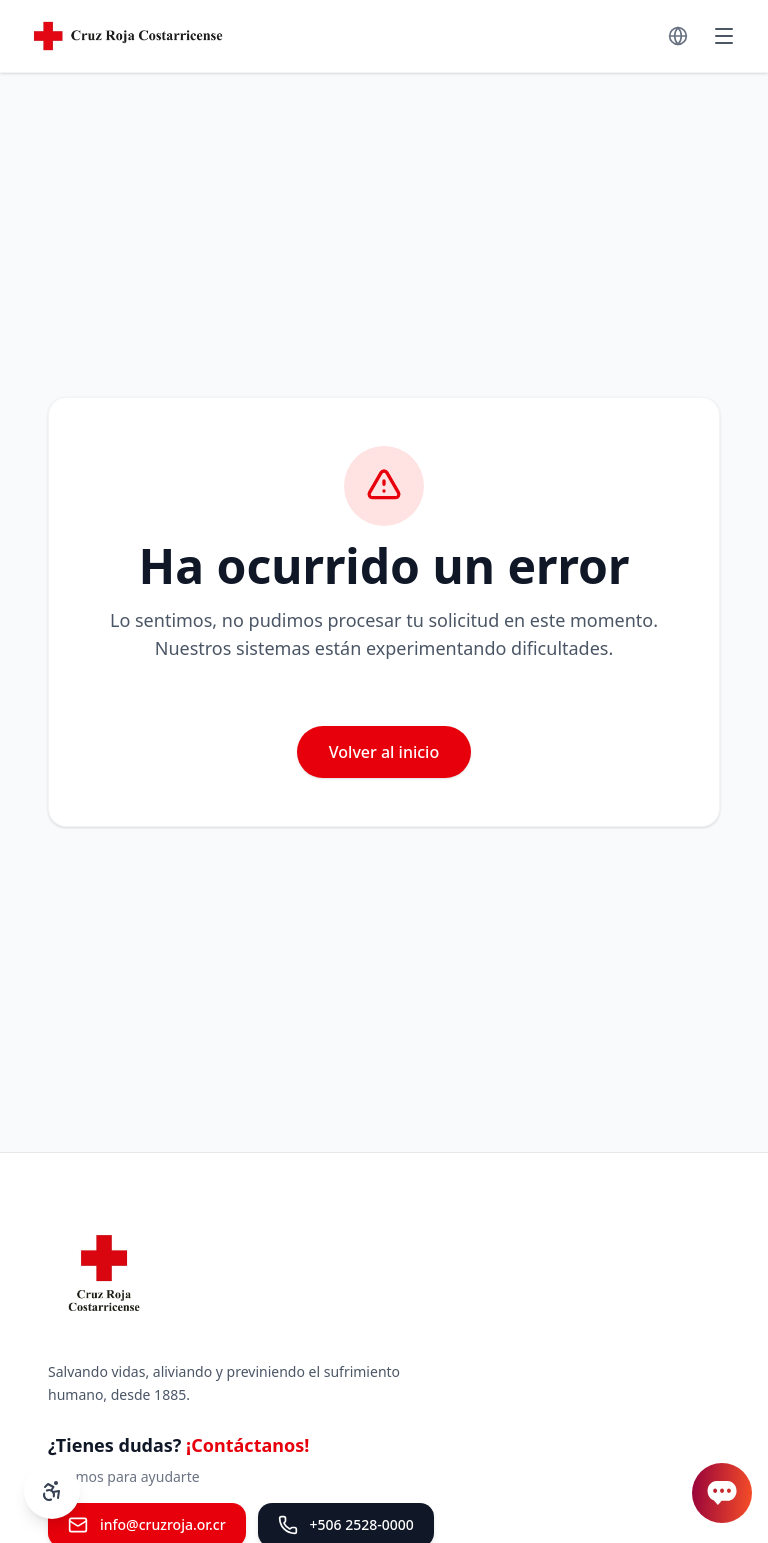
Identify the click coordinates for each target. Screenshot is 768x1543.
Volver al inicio (384, 752)
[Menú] (724, 36)
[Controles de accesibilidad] (52, 1491)
